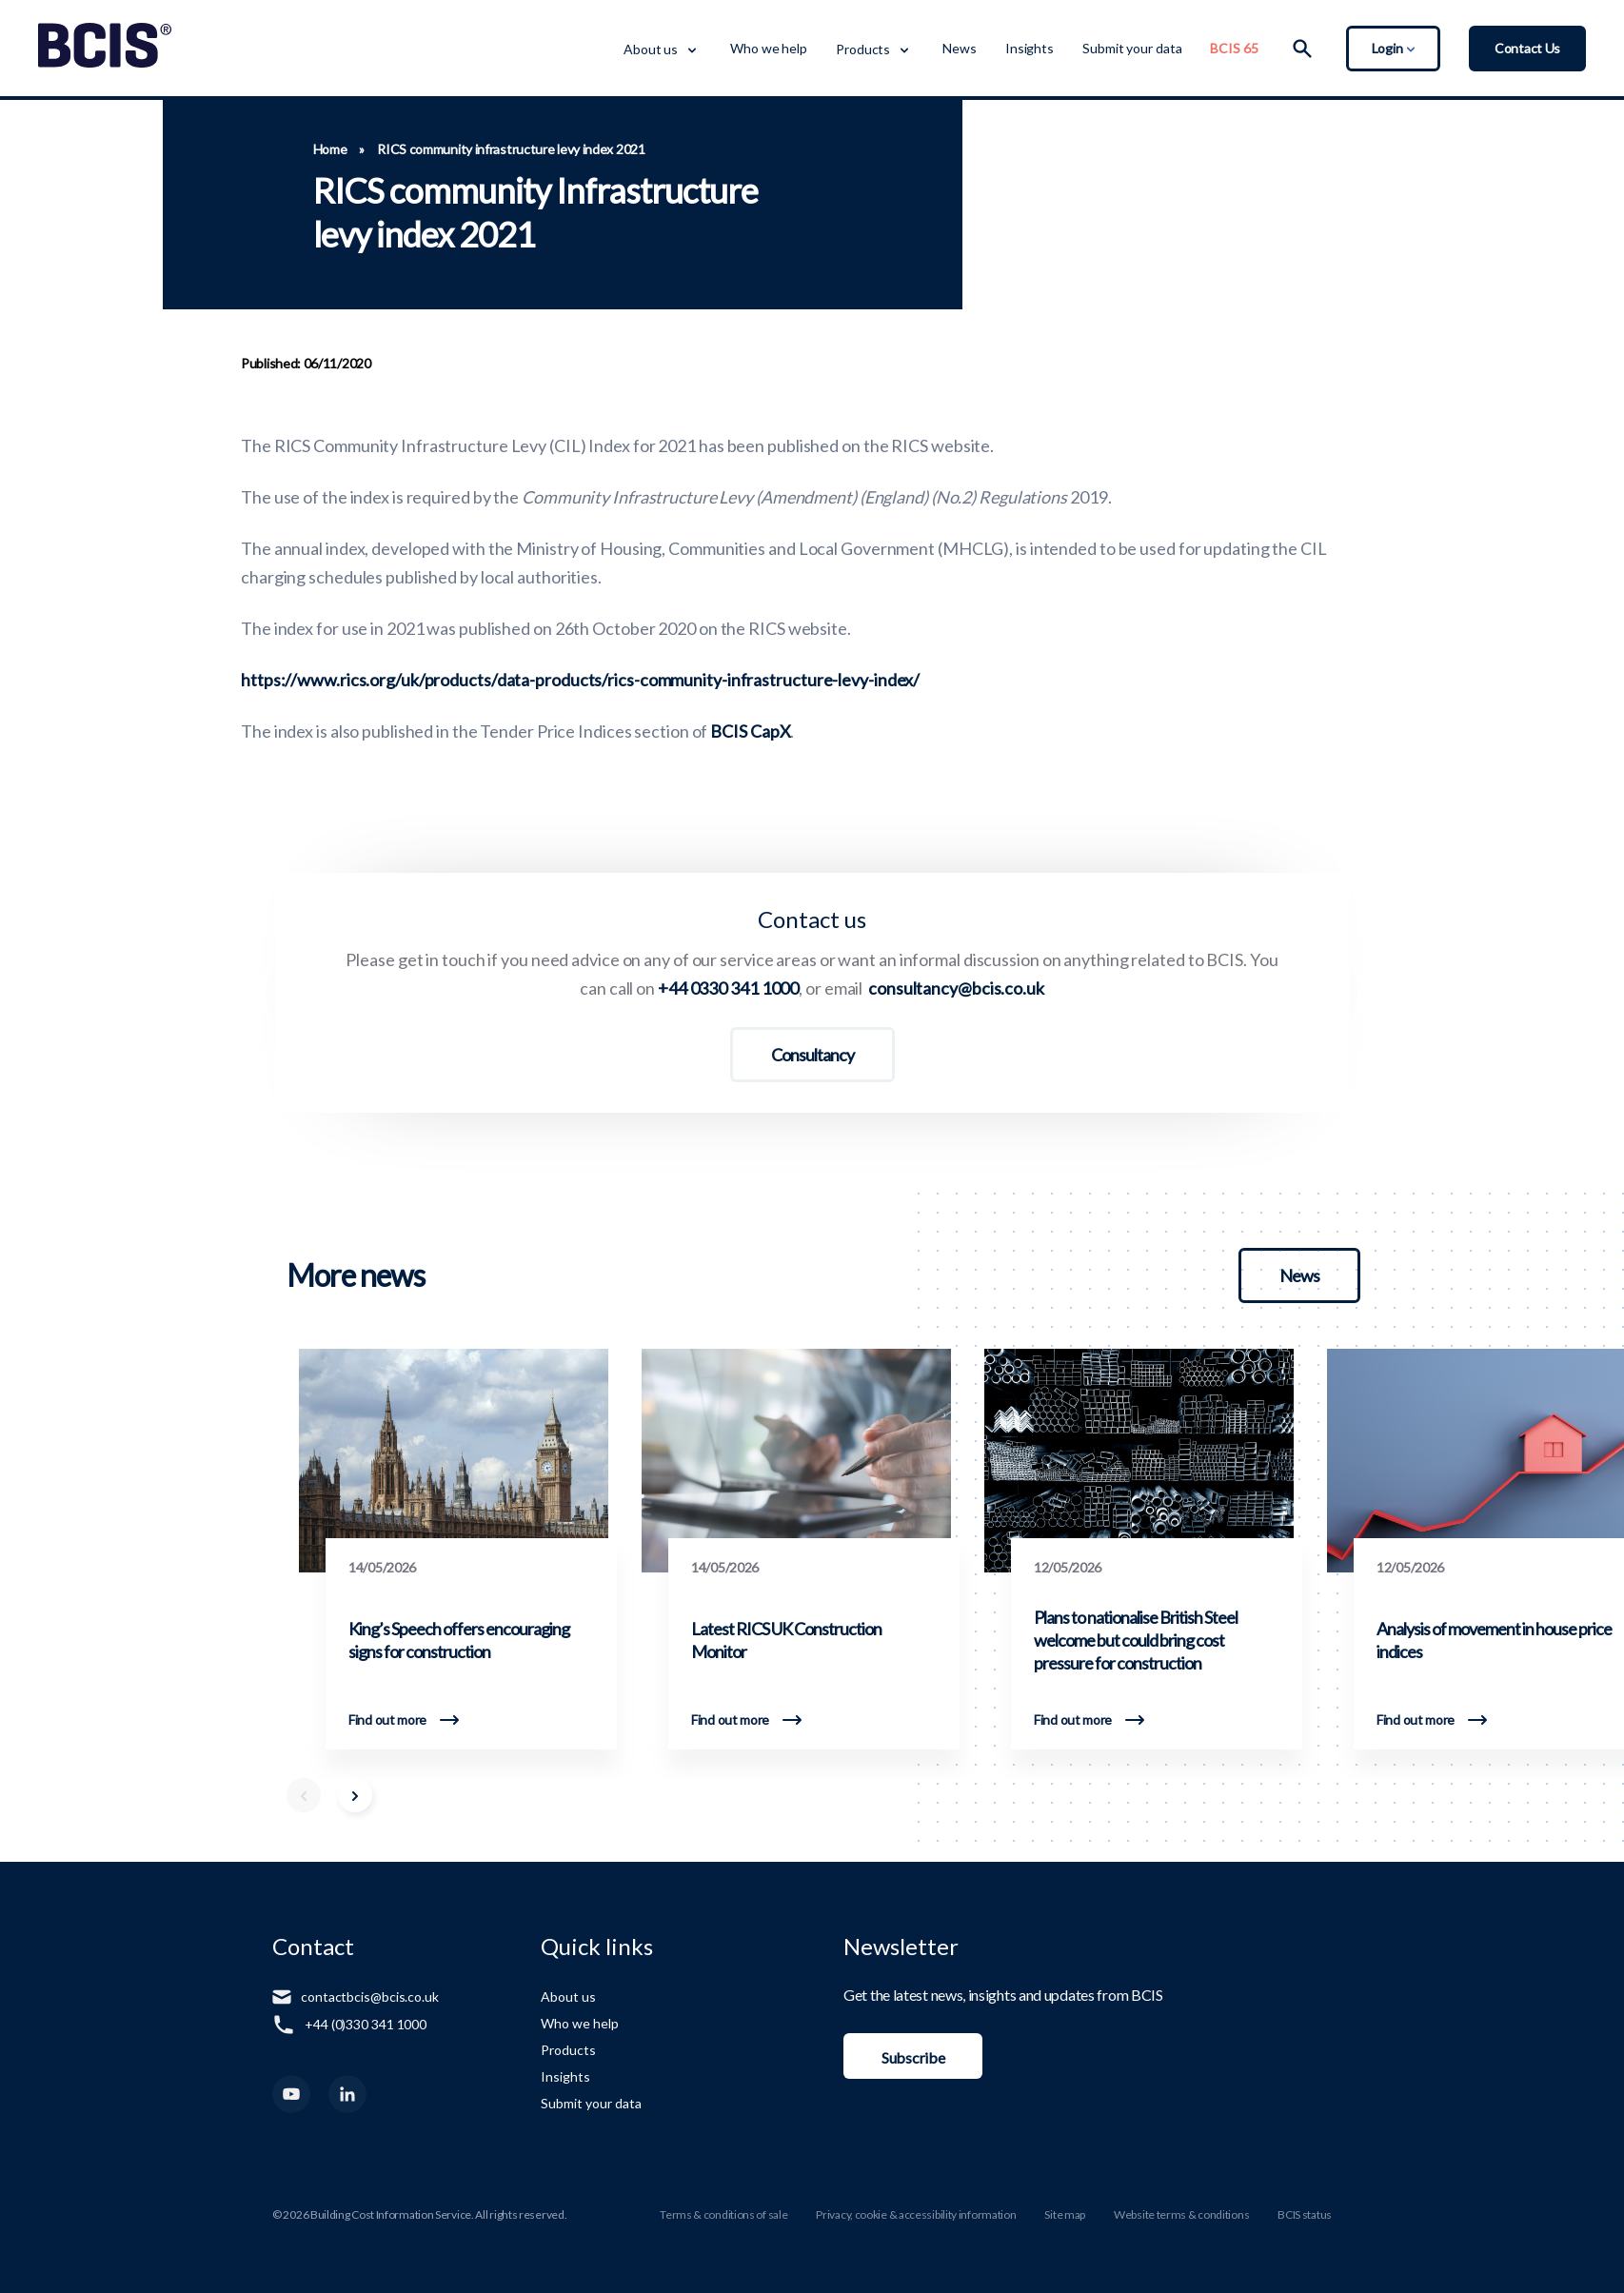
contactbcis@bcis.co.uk (370, 1996)
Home (330, 149)
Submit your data (1131, 48)
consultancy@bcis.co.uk (956, 988)
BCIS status (1304, 2214)
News (959, 48)
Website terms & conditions (1181, 2214)
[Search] (1302, 48)
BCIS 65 (1234, 48)
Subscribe (912, 2057)
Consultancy (812, 1054)
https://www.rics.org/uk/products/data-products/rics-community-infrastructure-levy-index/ (580, 679)
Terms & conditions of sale (723, 2214)
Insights (1029, 48)
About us (651, 49)
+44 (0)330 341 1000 (365, 2024)
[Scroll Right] (355, 1795)
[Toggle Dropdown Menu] (691, 48)
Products (863, 49)
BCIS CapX (750, 731)
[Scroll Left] (304, 1795)
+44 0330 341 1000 (728, 988)
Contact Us (1527, 48)
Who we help (768, 48)
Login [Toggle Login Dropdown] (1393, 48)
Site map (1064, 2214)
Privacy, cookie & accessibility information (916, 2214)
